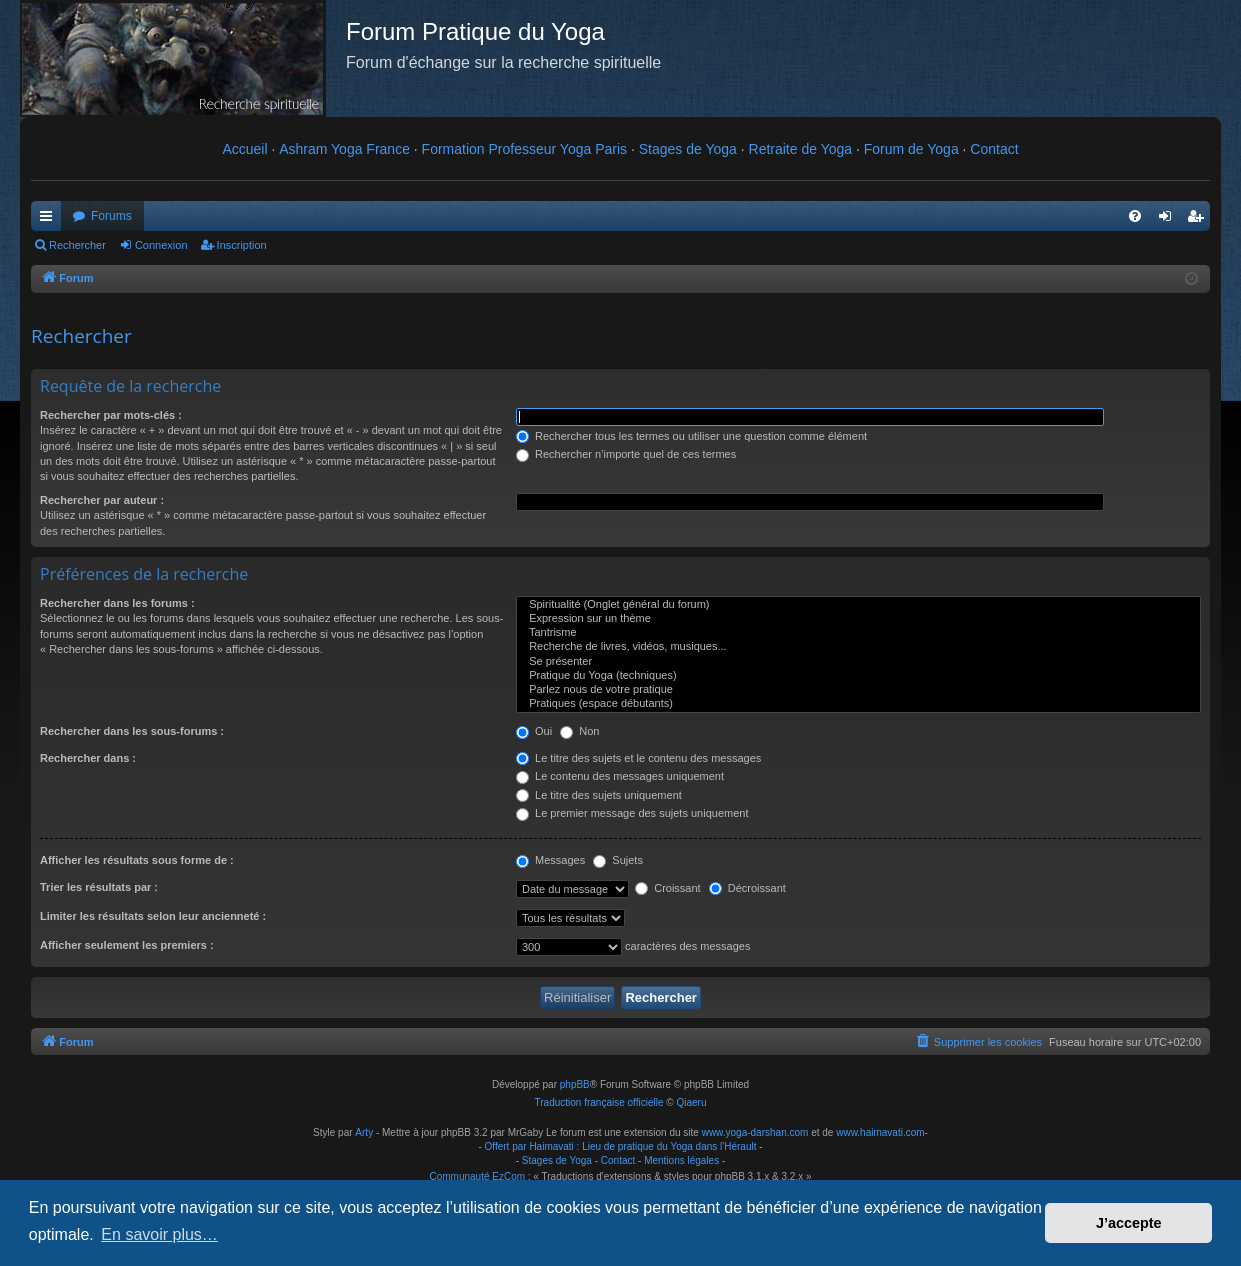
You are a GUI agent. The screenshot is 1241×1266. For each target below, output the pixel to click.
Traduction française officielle (599, 1102)
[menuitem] (1135, 216)
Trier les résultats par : (99, 887)
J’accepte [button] (1129, 1223)
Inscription (242, 245)
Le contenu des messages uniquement (620, 776)
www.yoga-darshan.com (755, 1132)
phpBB (575, 1084)
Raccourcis (50, 220)
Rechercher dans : (88, 758)
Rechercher (77, 245)
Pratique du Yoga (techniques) (858, 676)
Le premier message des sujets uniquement (632, 813)
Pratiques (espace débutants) (858, 704)
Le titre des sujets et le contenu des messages (638, 758)
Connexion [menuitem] (1169, 220)
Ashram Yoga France (344, 149)
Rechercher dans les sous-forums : (132, 731)
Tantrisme (858, 633)
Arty (364, 1132)
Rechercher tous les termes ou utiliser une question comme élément (691, 436)
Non (579, 731)
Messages (550, 860)
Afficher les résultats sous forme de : (137, 860)
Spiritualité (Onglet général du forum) (858, 605)
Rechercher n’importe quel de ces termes (626, 454)
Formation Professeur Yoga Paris (524, 149)
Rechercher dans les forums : (117, 603)
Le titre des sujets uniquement (599, 795)
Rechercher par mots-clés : (111, 415)
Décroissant (747, 888)
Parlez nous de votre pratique (858, 690)
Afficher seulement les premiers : (127, 945)
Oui (534, 731)
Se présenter (858, 662)
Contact (994, 149)
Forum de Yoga (911, 149)
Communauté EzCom (477, 1176)
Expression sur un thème (858, 619)
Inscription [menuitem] (1199, 220)
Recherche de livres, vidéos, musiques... (858, 647)
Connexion (161, 245)
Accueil (244, 149)
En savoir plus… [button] (159, 1234)
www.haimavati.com (880, 1132)
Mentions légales (681, 1160)
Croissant (668, 888)
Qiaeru (691, 1102)
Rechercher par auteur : (102, 500)
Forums (111, 216)
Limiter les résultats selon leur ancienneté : (153, 916)
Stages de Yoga (688, 149)
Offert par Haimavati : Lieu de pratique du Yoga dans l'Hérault (621, 1146)
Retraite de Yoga (801, 149)
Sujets (618, 860)
